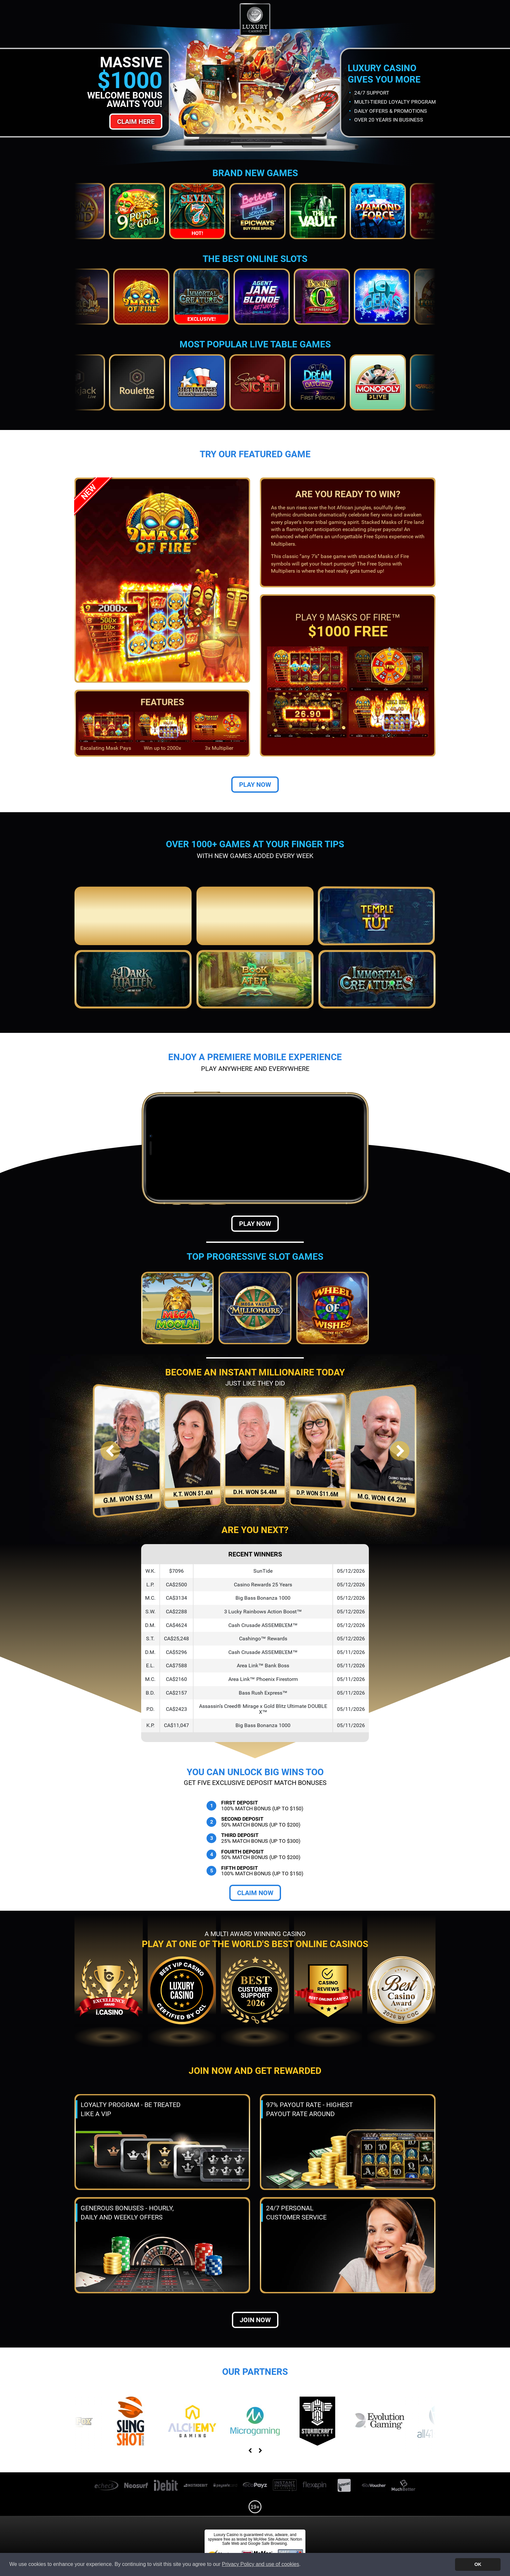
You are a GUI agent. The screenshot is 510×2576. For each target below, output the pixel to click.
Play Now (255, 784)
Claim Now (255, 1893)
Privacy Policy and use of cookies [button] (260, 2564)
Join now (255, 2320)
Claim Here (135, 121)
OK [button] (477, 2564)
